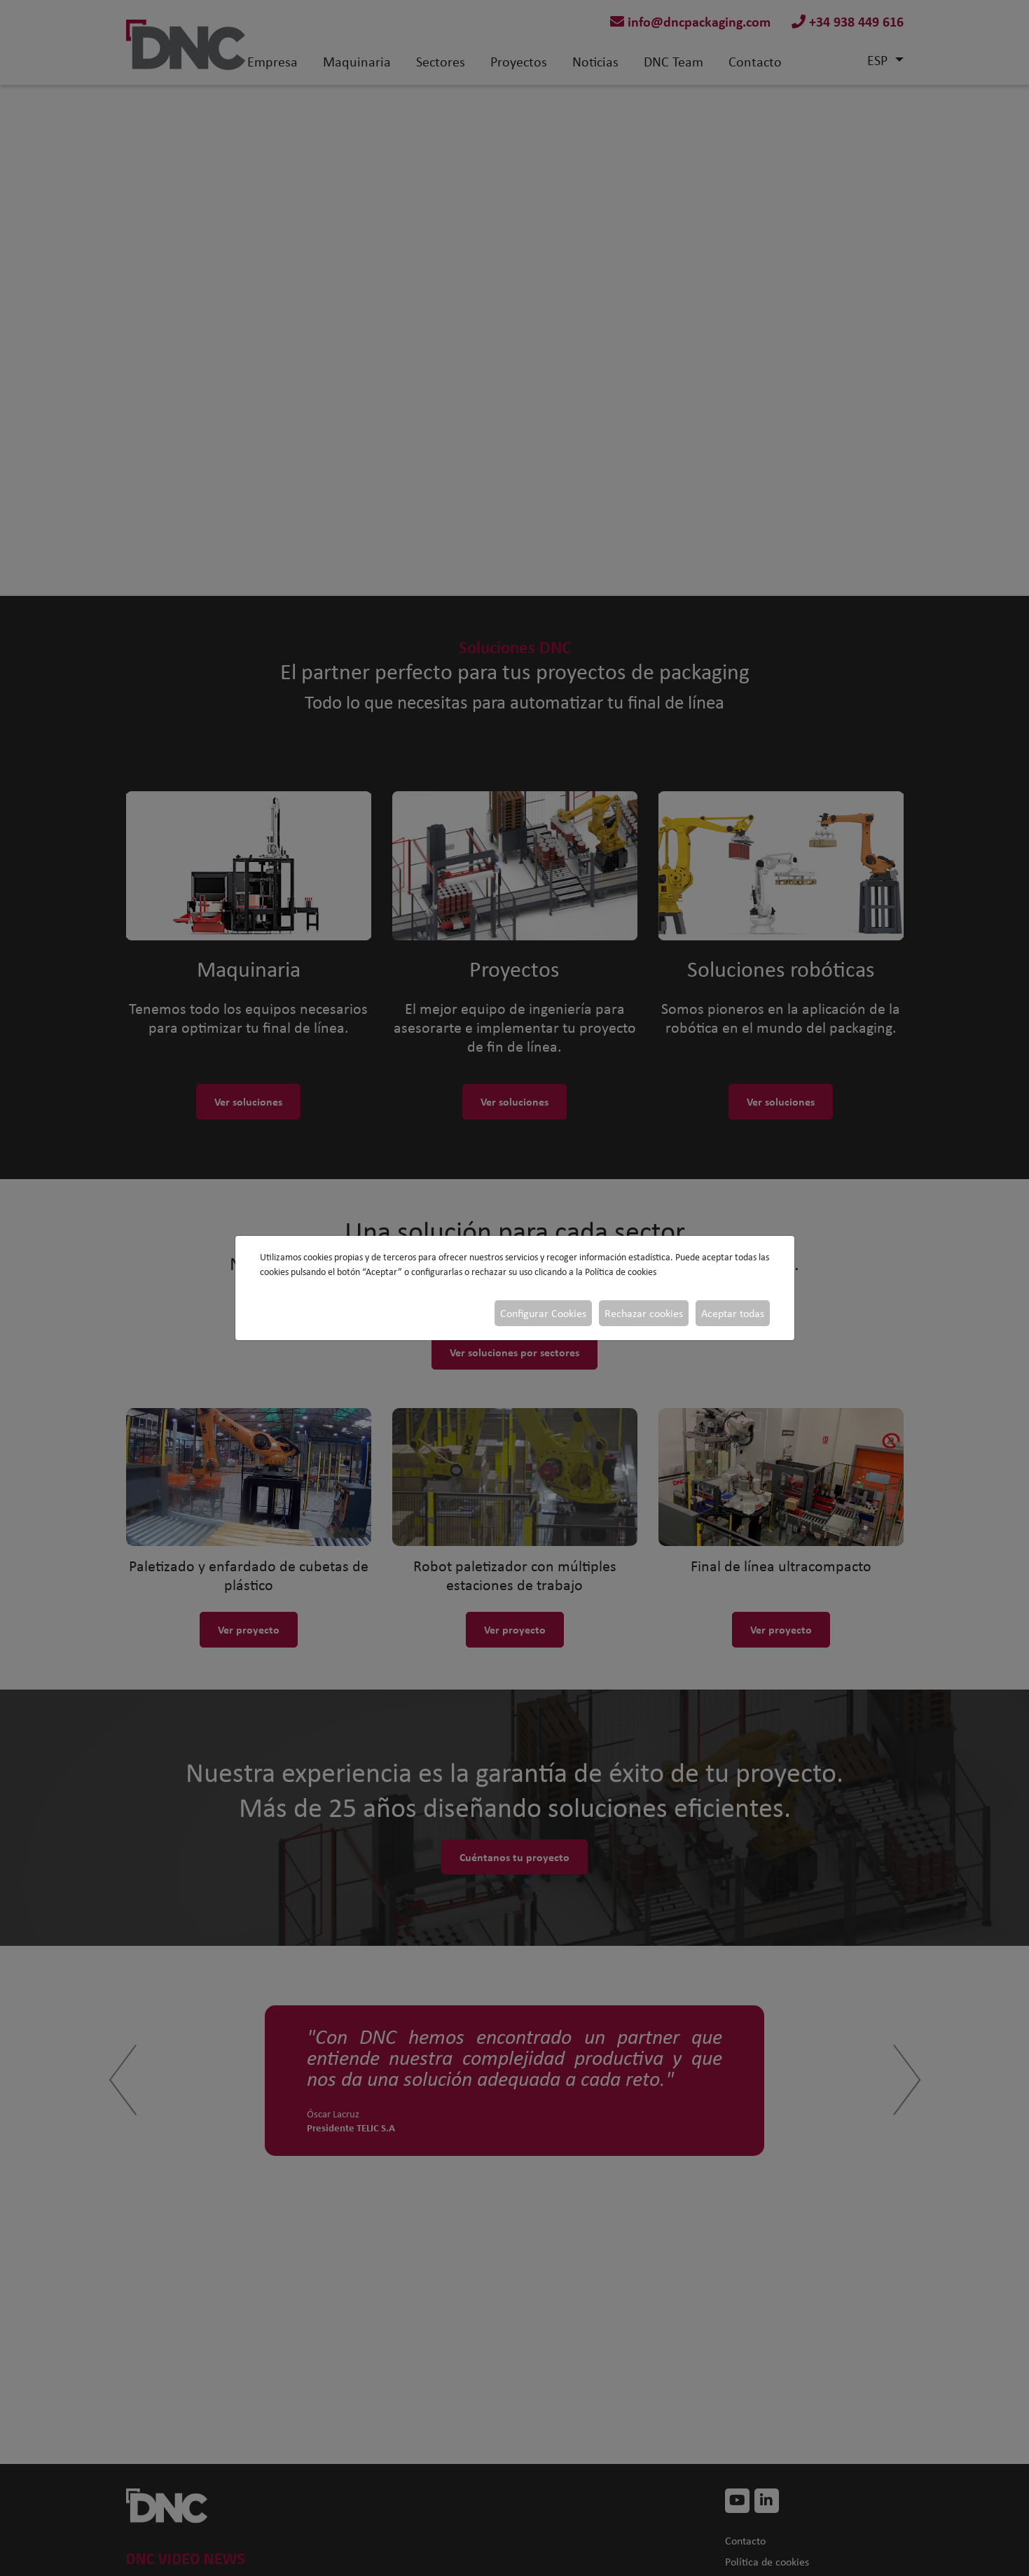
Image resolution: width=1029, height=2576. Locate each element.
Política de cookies (620, 1272)
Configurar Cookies (543, 1313)
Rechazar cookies (644, 1313)
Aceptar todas (732, 1313)
